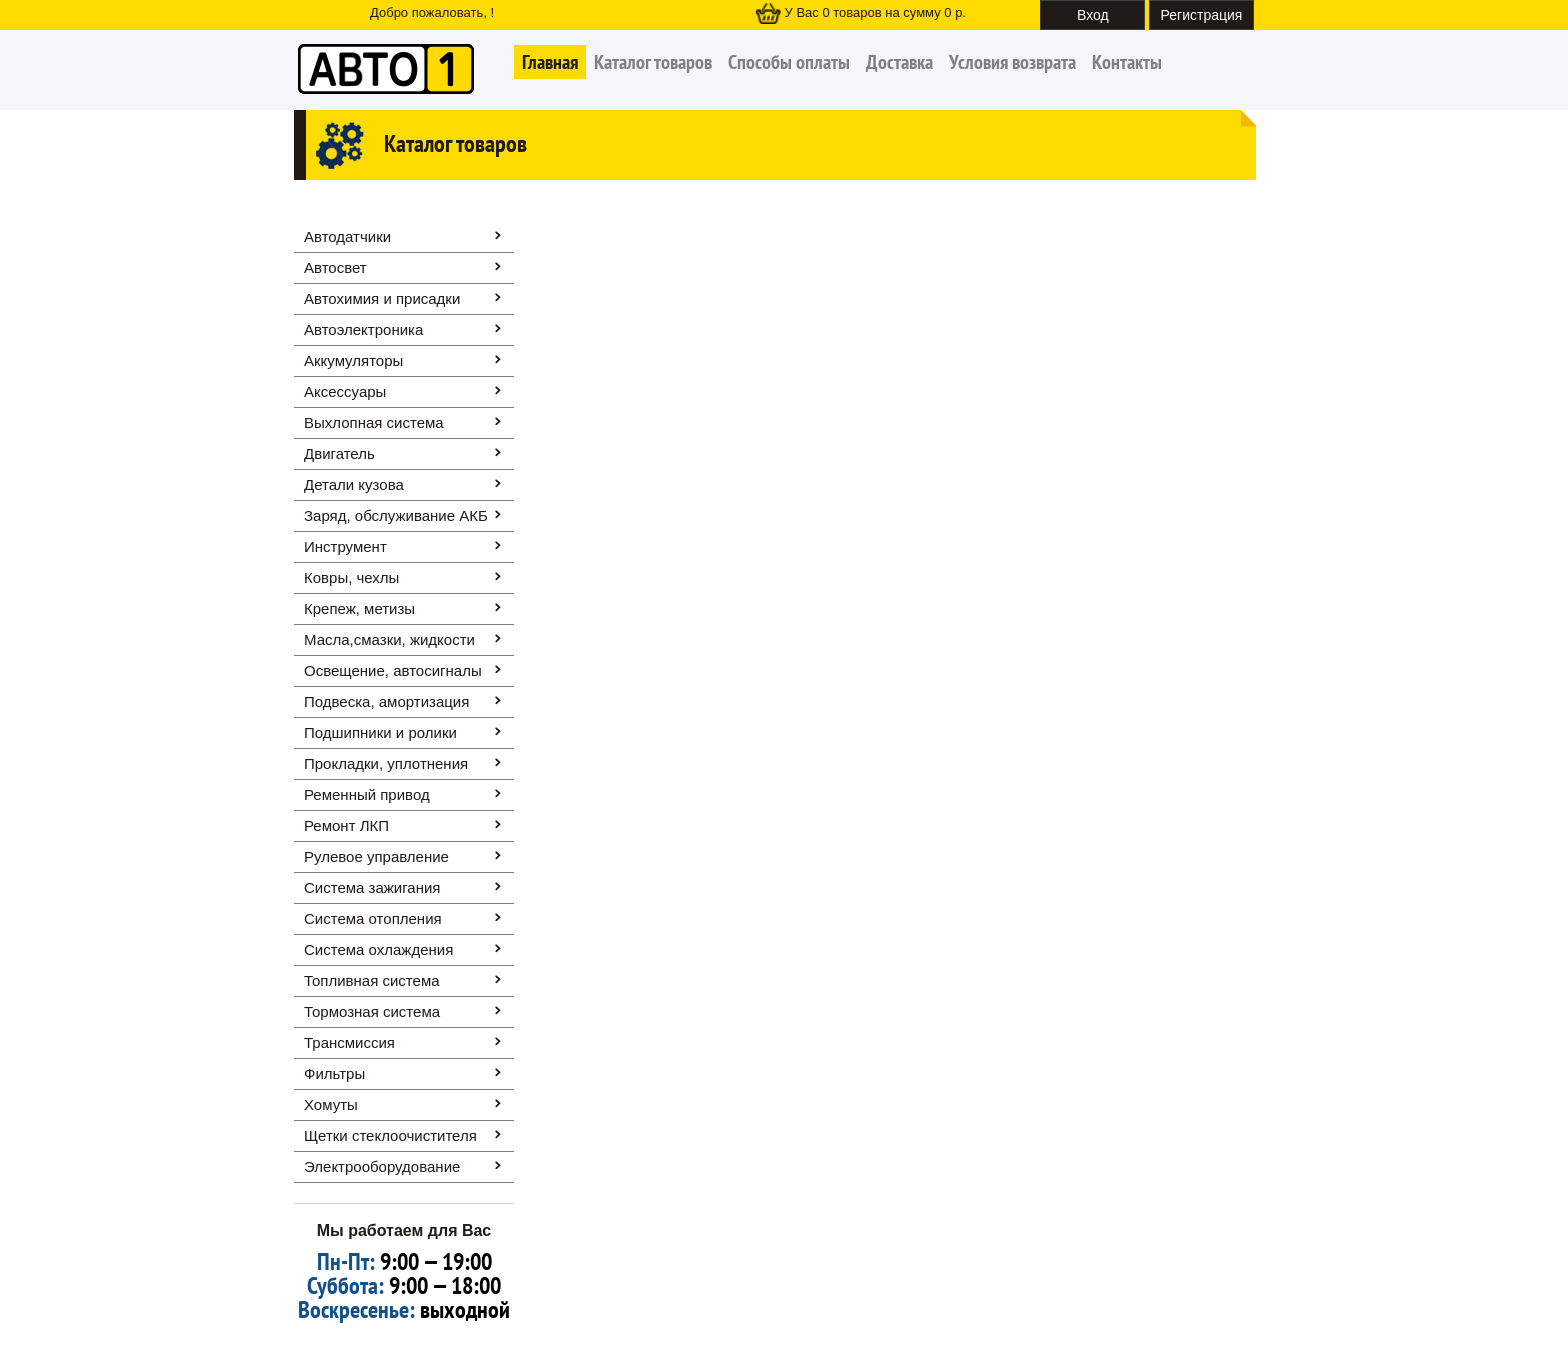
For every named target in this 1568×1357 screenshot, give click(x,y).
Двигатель (339, 453)
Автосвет (335, 267)
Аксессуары (345, 391)
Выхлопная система (374, 422)
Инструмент (345, 546)
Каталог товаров (653, 62)
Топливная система (372, 980)
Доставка (899, 62)
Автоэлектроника (363, 329)
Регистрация (1202, 15)
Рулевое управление (376, 856)
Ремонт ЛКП (346, 825)
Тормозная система (372, 1011)
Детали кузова (354, 484)
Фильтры (334, 1073)
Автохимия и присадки (382, 298)
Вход (1093, 15)
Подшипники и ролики (380, 732)
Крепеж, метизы (359, 608)
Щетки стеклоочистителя (390, 1135)
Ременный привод (367, 794)
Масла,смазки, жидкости (389, 639)
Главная (550, 62)
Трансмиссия (349, 1042)
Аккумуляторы (353, 360)
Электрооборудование (382, 1166)
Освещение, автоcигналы (393, 670)
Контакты (1127, 62)
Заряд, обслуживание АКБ (396, 515)
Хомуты (331, 1104)
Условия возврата (1012, 62)
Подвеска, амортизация (386, 701)
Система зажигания (372, 887)
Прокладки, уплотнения (386, 763)
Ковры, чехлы (351, 577)
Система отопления (373, 918)
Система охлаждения (378, 949)
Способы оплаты (789, 62)
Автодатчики (347, 236)
